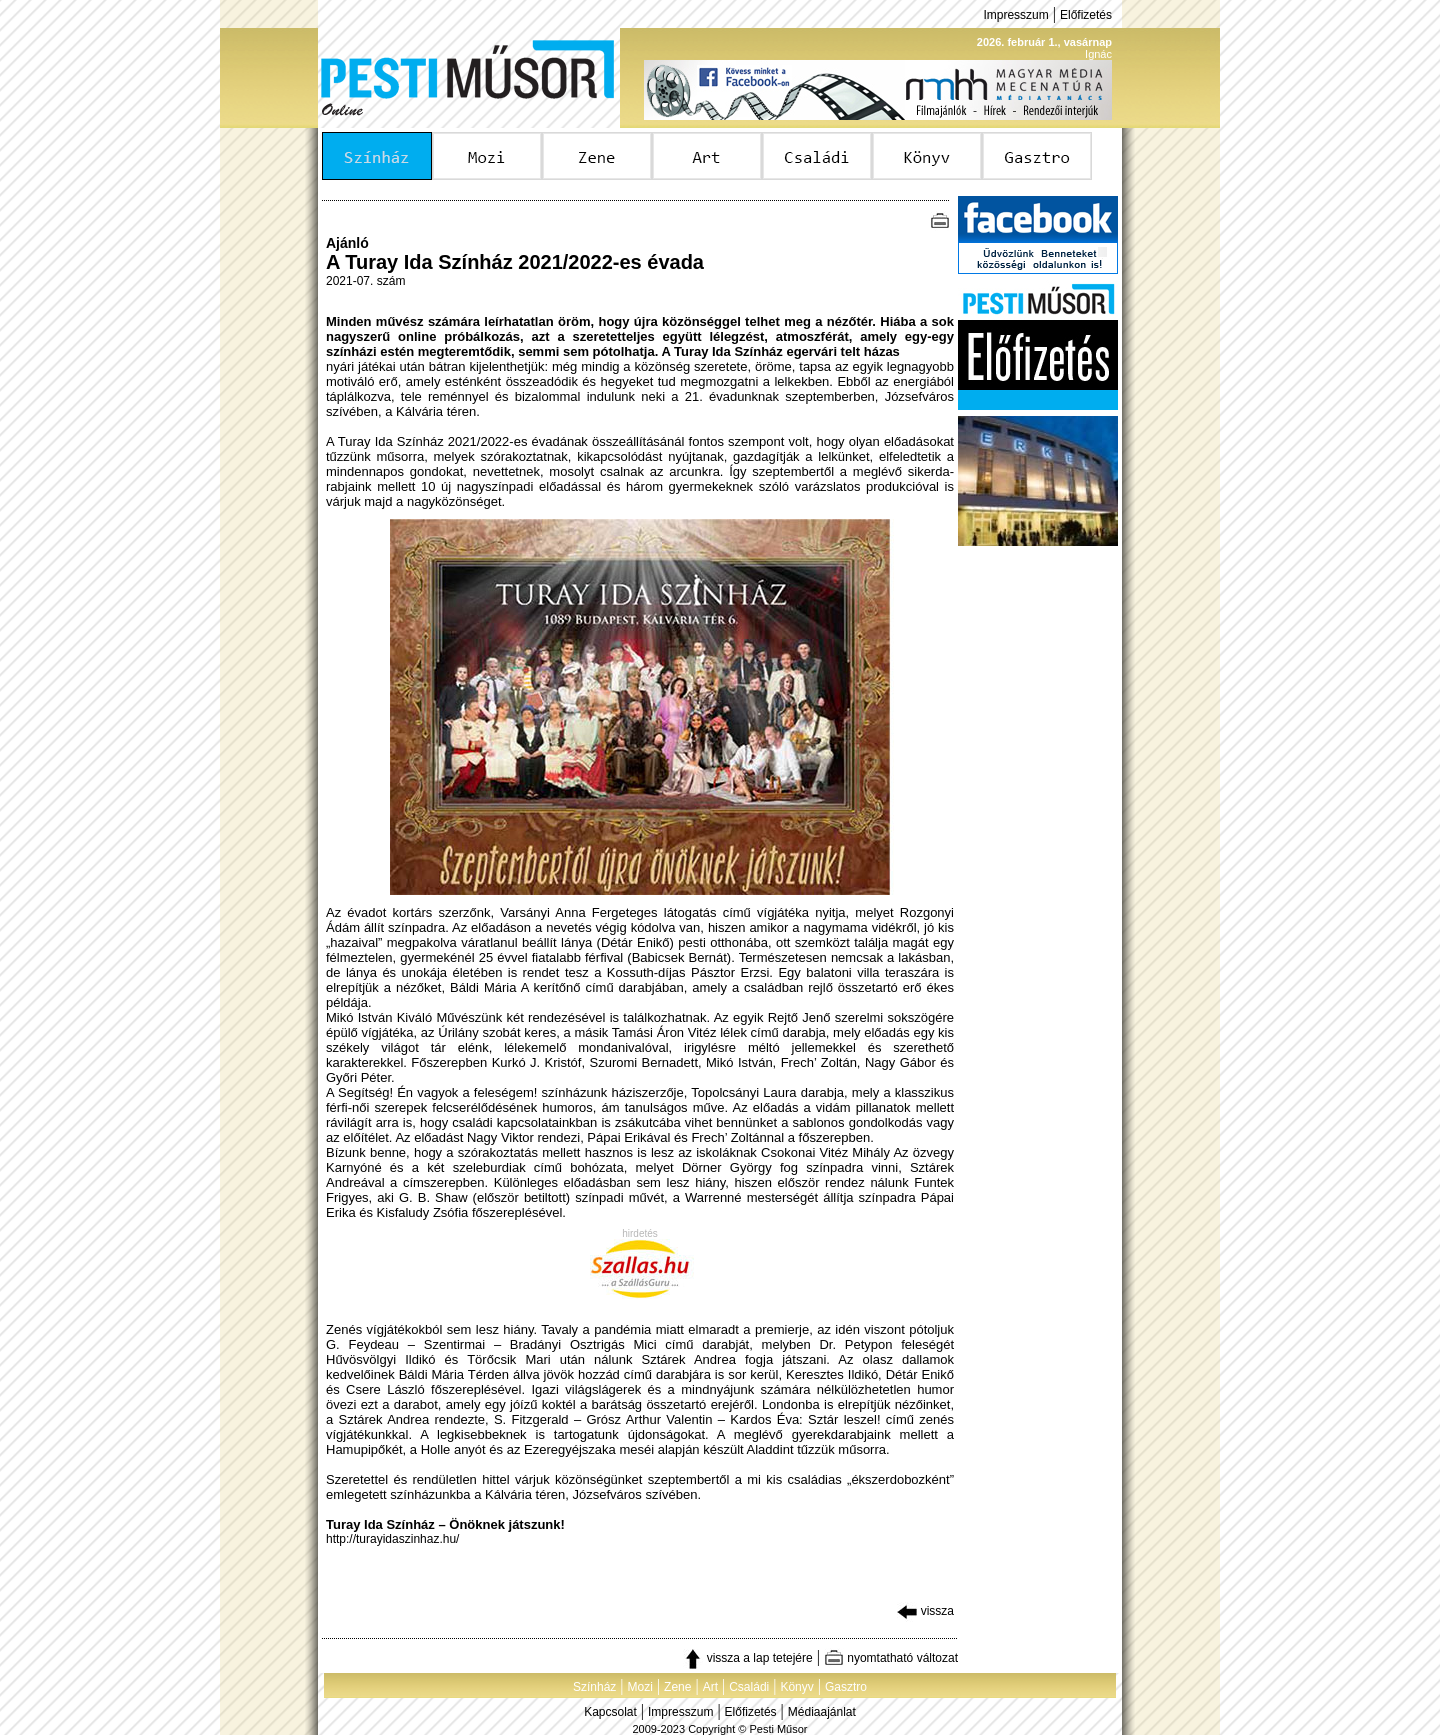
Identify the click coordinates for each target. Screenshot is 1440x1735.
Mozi (640, 1687)
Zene (677, 1687)
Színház (594, 1687)
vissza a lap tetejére (747, 1658)
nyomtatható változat (891, 1658)
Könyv (796, 1687)
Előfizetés (1086, 15)
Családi (749, 1687)
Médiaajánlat (822, 1712)
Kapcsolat (610, 1712)
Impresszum (1015, 15)
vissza (925, 1611)
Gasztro (846, 1687)
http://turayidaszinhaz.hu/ (392, 1539)
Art (710, 1687)
